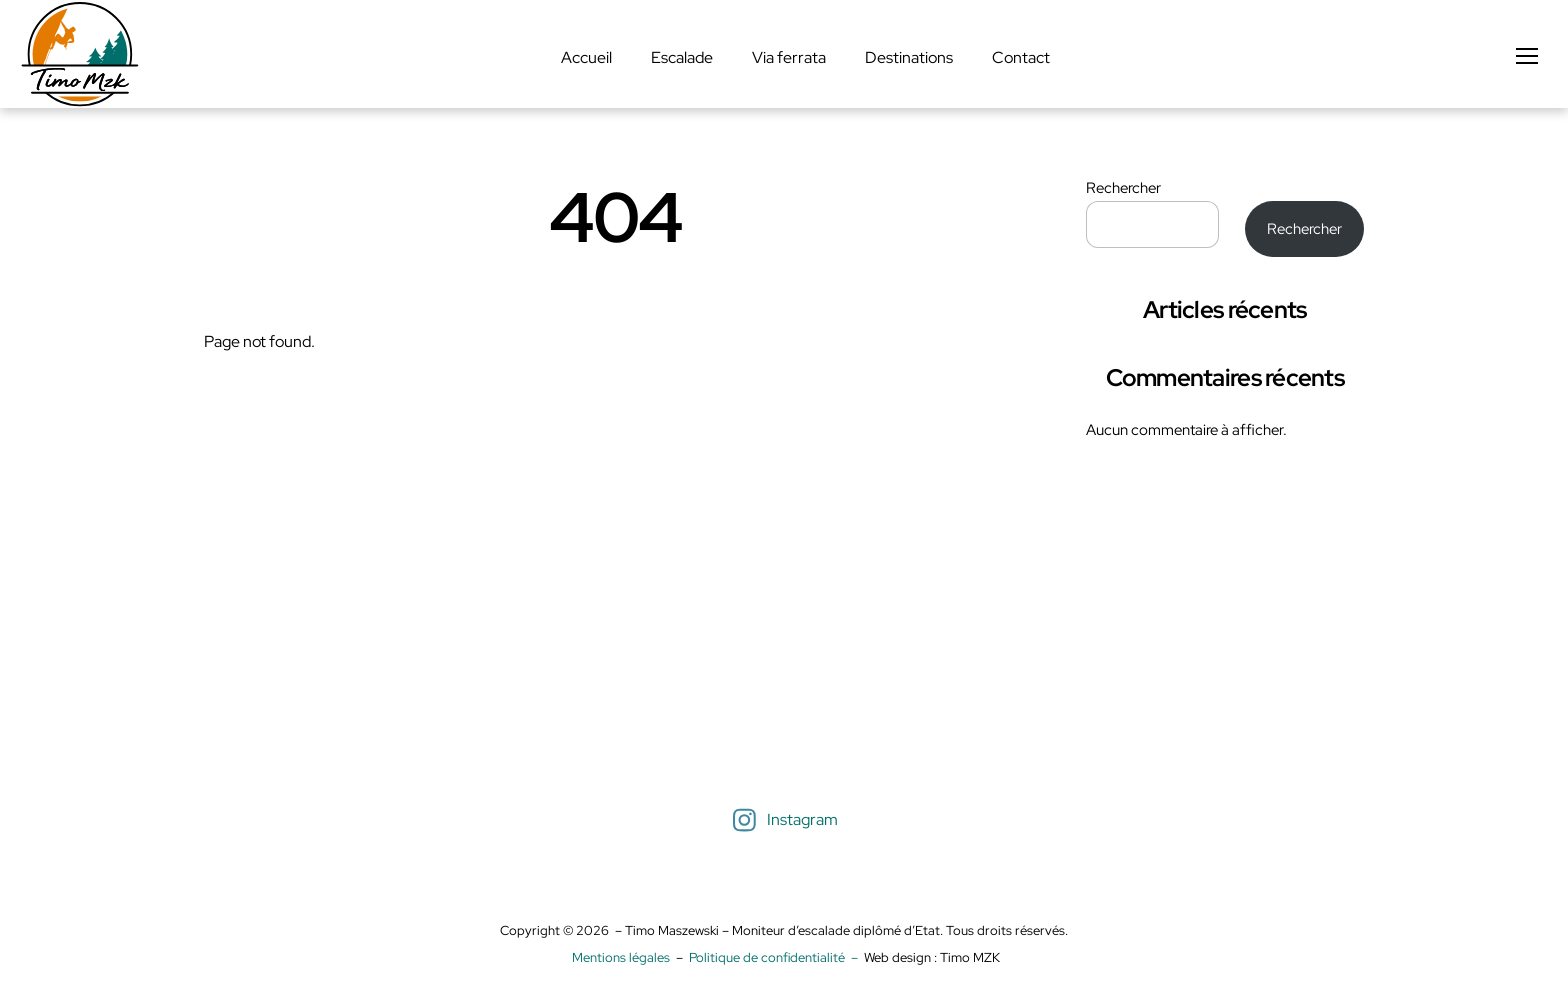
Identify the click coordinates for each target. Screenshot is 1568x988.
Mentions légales (621, 957)
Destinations (909, 57)
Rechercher (1123, 188)
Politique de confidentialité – (776, 957)
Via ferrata (789, 57)
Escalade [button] (682, 57)
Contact (1021, 57)
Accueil (586, 57)
